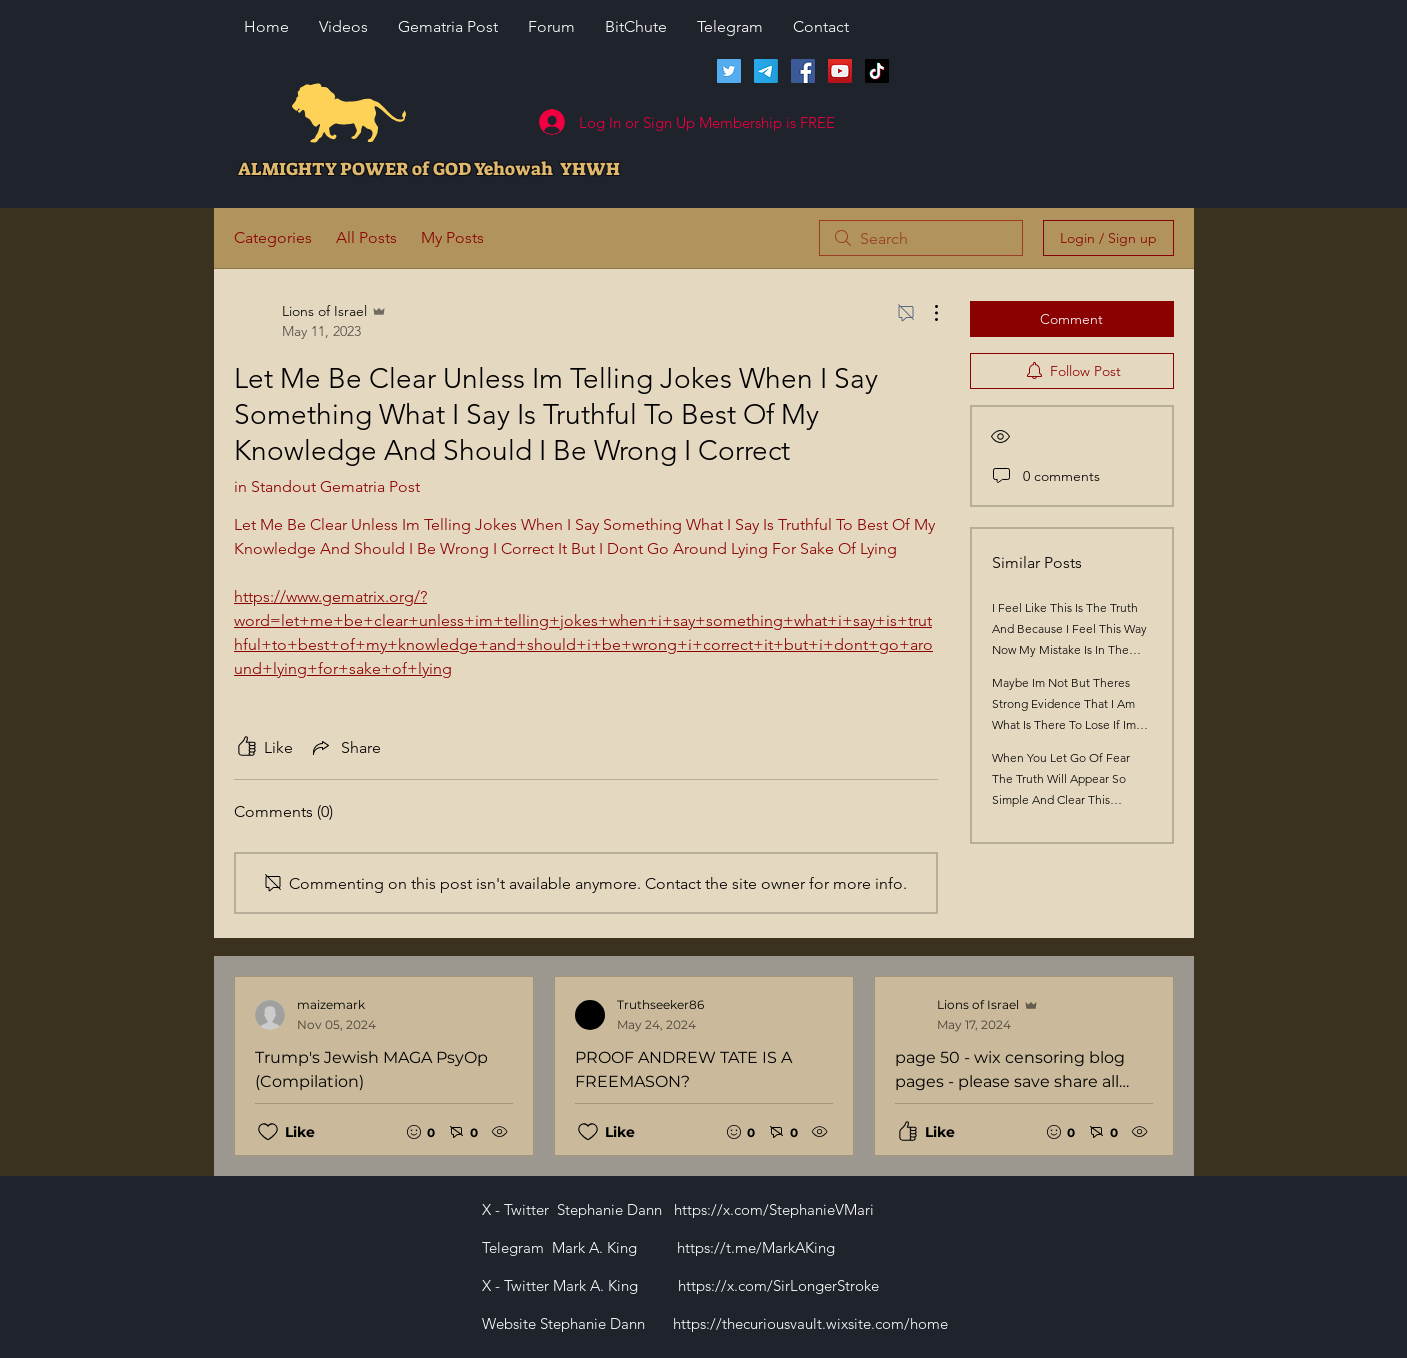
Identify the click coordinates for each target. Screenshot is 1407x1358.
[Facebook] (803, 71)
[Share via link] (345, 747)
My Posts (452, 237)
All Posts (366, 237)
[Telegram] (766, 71)
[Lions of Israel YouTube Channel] (840, 71)
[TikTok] (877, 71)
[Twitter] (729, 71)
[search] (921, 238)
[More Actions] (926, 313)
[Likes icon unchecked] (268, 1132)
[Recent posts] (704, 1066)
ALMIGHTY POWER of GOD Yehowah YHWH (429, 169)
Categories (273, 237)
